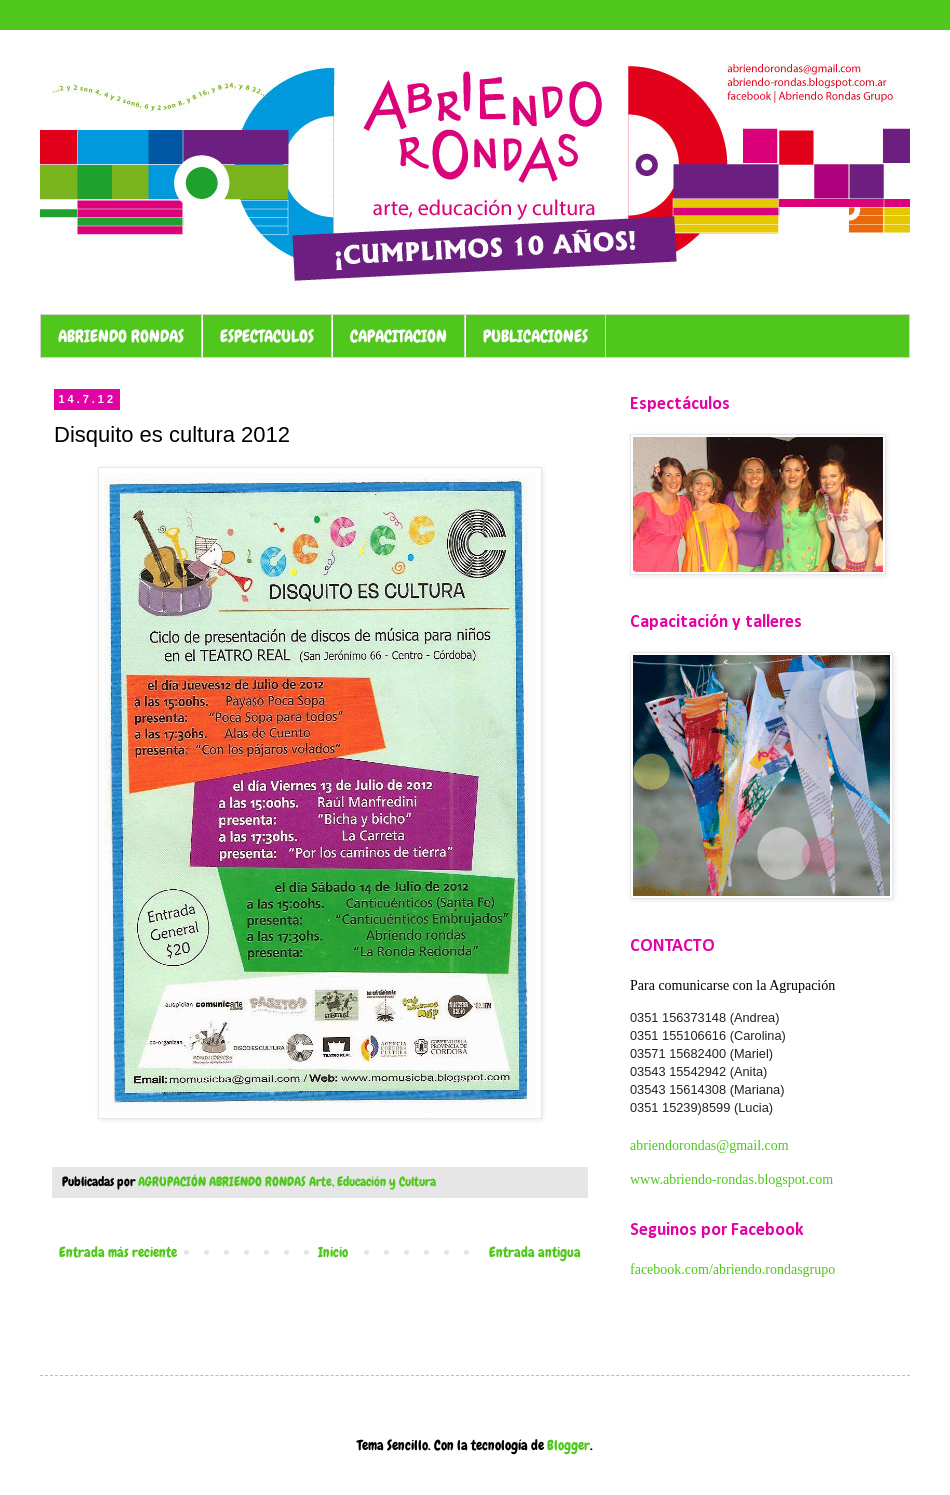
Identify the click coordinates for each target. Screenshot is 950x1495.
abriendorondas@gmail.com (709, 1145)
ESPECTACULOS (267, 336)
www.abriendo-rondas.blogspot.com (731, 1179)
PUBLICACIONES (535, 336)
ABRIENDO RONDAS (121, 336)
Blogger (568, 1445)
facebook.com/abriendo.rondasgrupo (732, 1269)
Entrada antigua (535, 1252)
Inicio (333, 1252)
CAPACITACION (398, 336)
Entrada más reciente (118, 1252)
